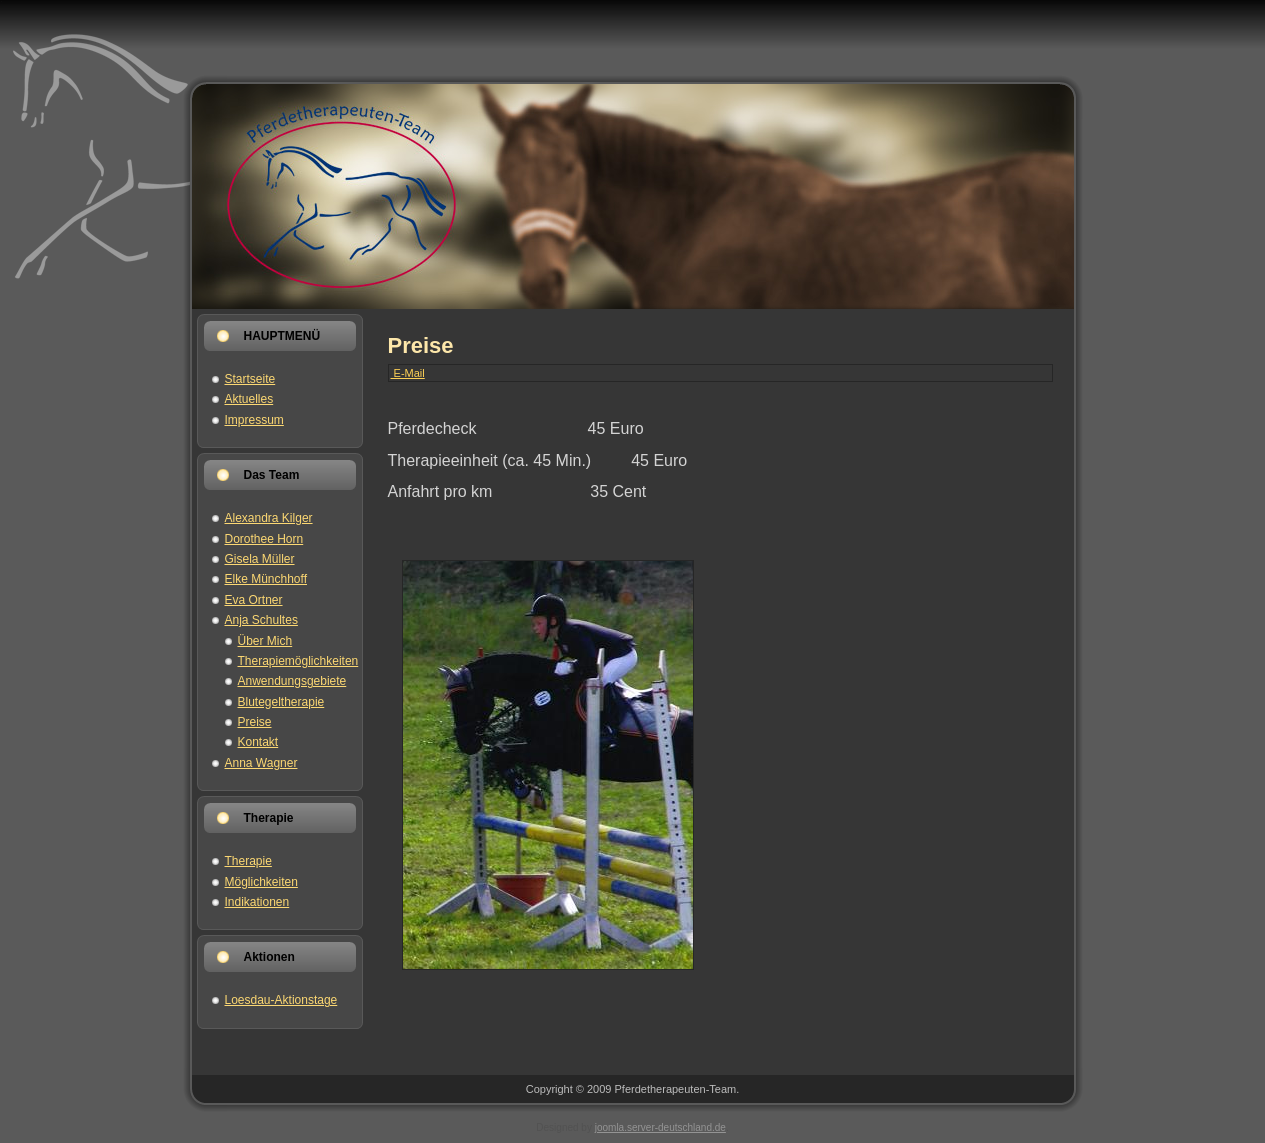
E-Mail (408, 373)
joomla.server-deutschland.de (660, 1127)
